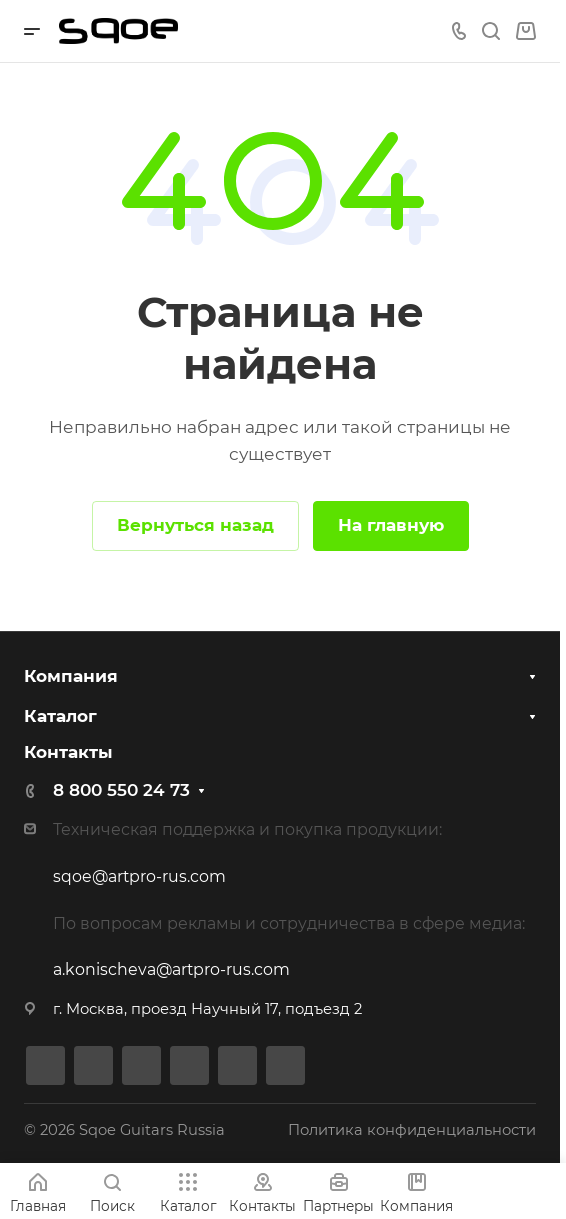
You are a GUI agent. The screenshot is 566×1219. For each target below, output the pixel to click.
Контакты (68, 752)
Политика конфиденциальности (412, 1130)
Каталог (60, 716)
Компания (71, 676)
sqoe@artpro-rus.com (139, 876)
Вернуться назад (195, 525)
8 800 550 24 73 (121, 790)
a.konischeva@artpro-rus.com (171, 969)
